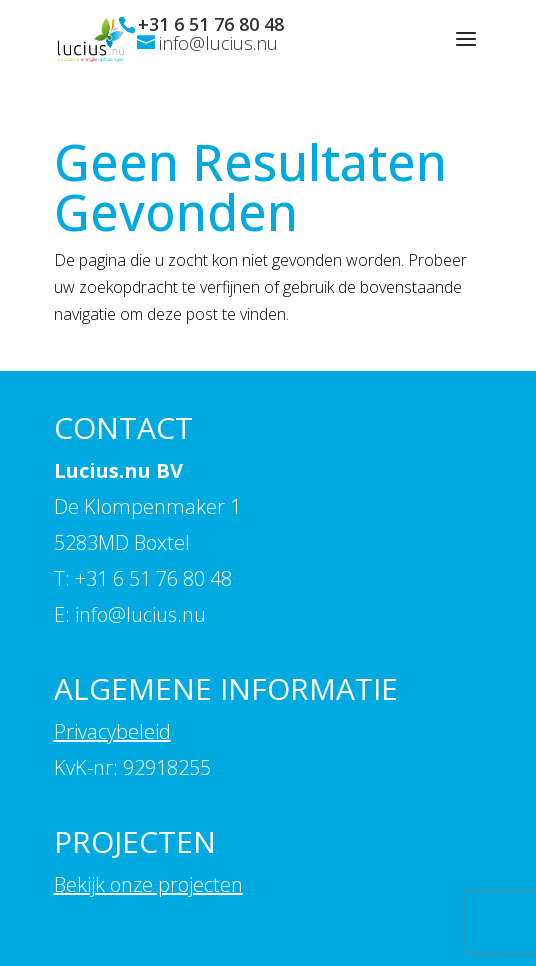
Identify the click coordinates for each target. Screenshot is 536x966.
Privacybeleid (112, 731)
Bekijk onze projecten (148, 884)
